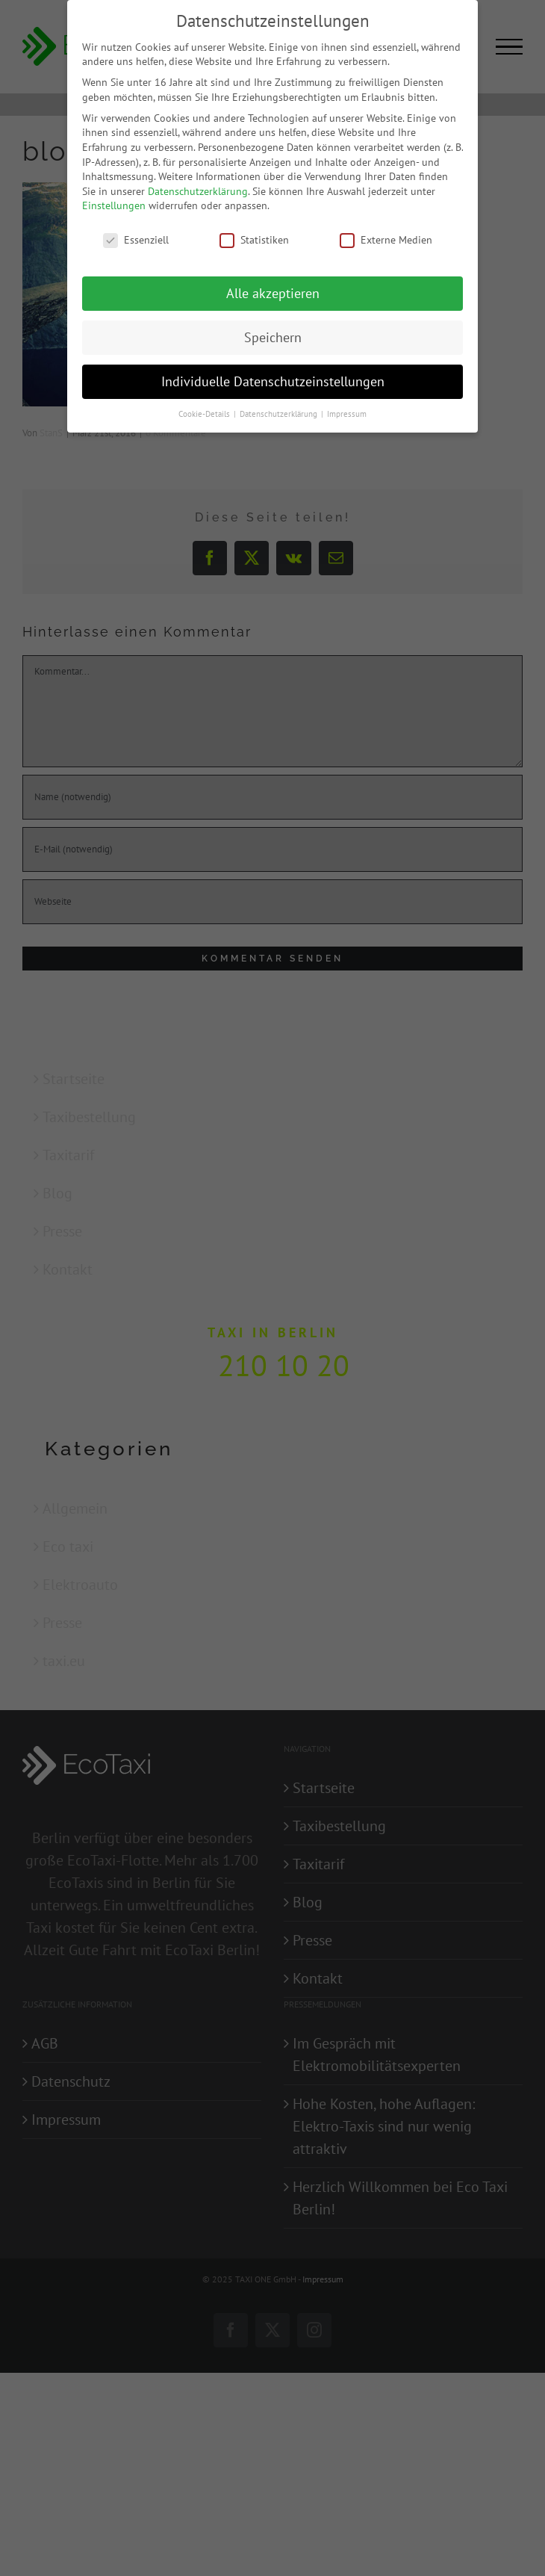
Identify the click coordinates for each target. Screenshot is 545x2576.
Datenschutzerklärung (198, 191)
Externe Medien (386, 240)
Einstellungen (114, 205)
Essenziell (136, 240)
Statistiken (254, 240)
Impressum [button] (347, 414)
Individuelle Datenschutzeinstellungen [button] (272, 381)
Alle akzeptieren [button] (273, 293)
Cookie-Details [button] (205, 414)
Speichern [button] (273, 337)
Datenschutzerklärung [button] (280, 414)
